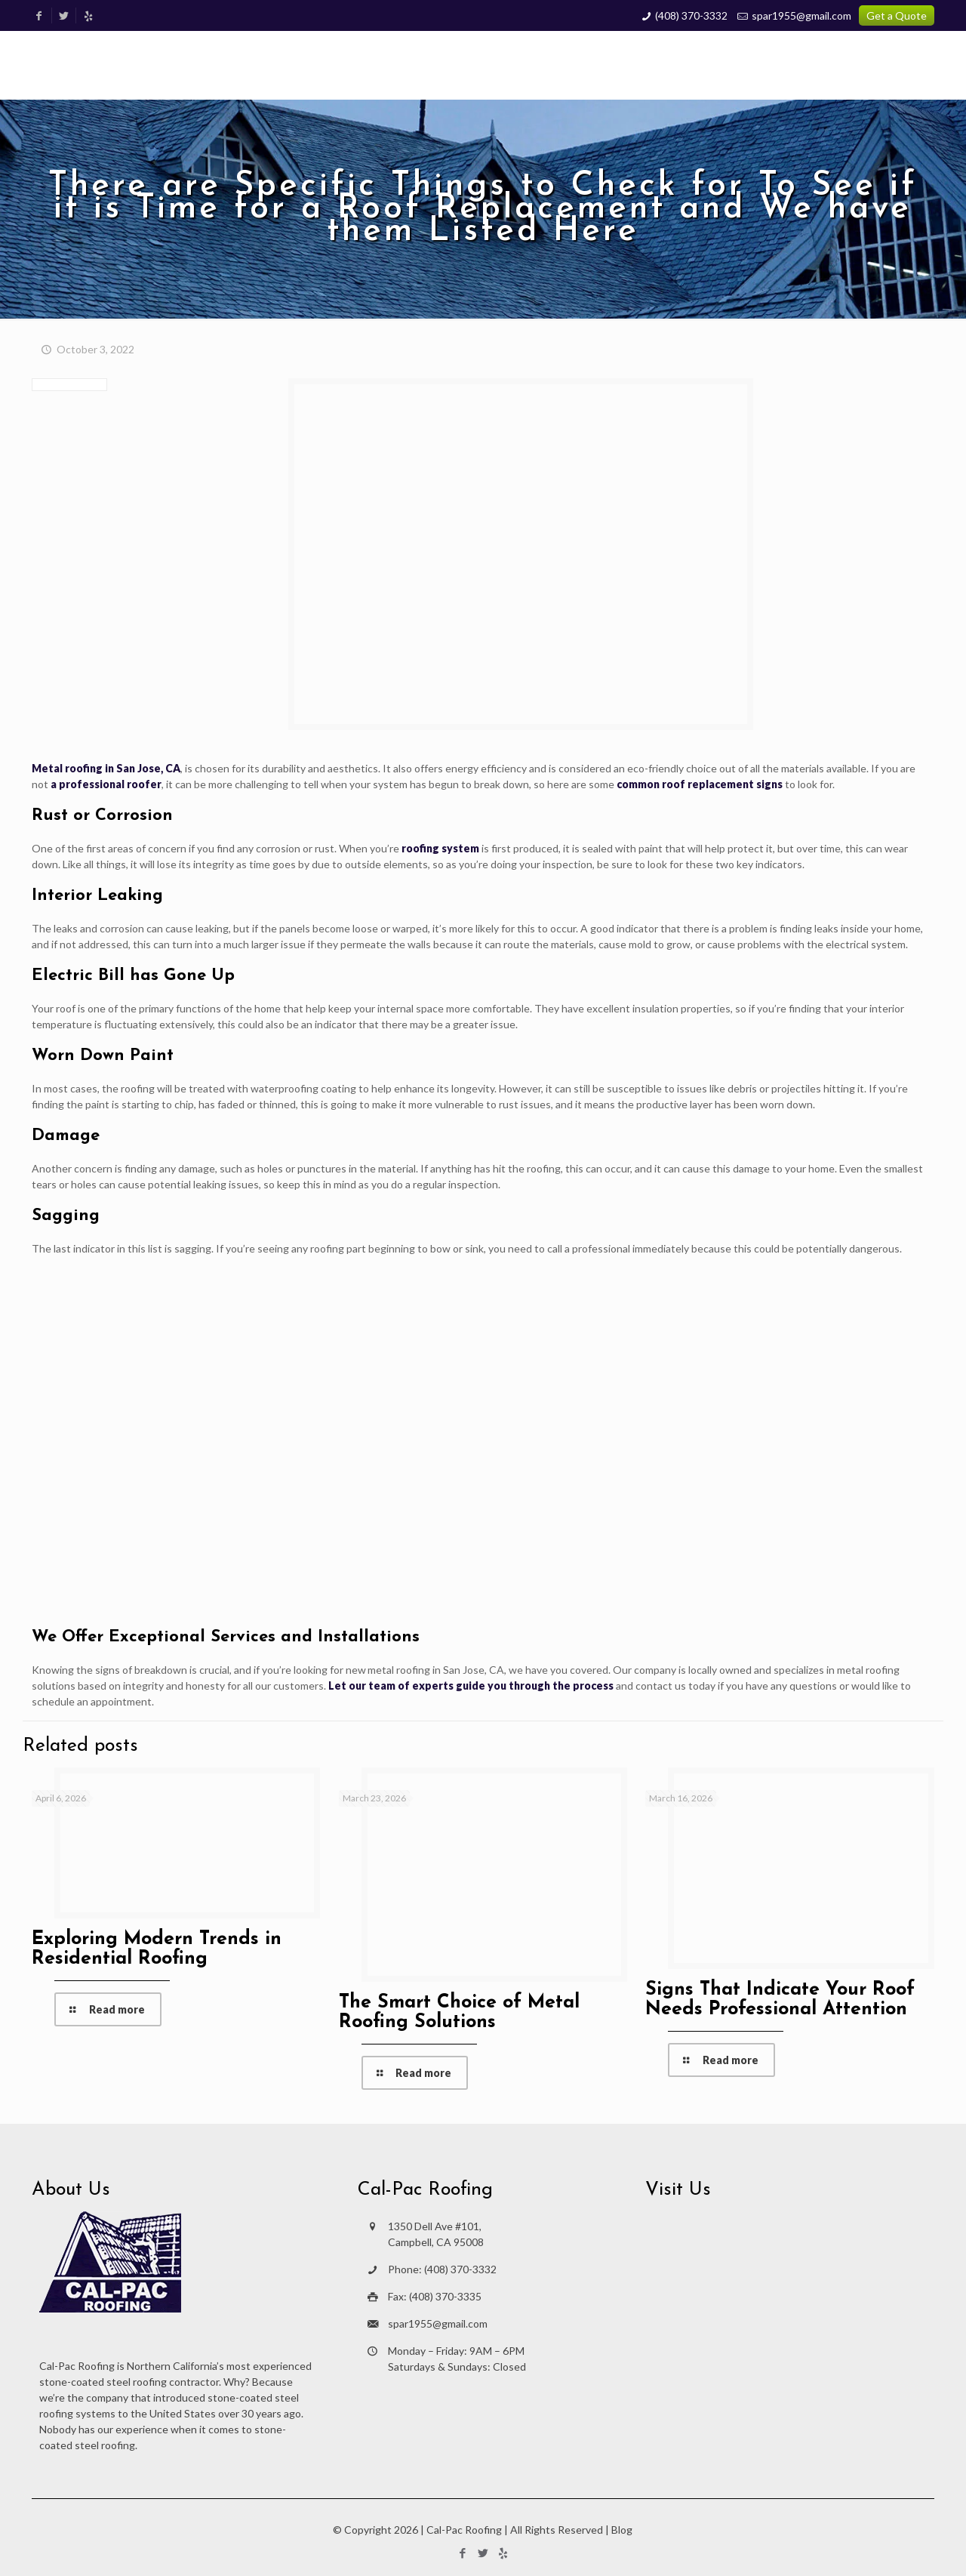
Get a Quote (896, 15)
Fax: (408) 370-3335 (434, 2296)
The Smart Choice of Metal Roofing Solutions (459, 2012)
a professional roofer (106, 784)
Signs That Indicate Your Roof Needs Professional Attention (780, 1999)
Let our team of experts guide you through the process (471, 1685)
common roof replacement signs (700, 784)
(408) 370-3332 (691, 15)
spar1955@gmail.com (801, 15)
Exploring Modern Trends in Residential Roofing (156, 1949)
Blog (621, 2529)
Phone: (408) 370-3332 (442, 2269)
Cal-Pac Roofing (464, 2529)
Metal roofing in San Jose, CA (106, 768)
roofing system (440, 848)
